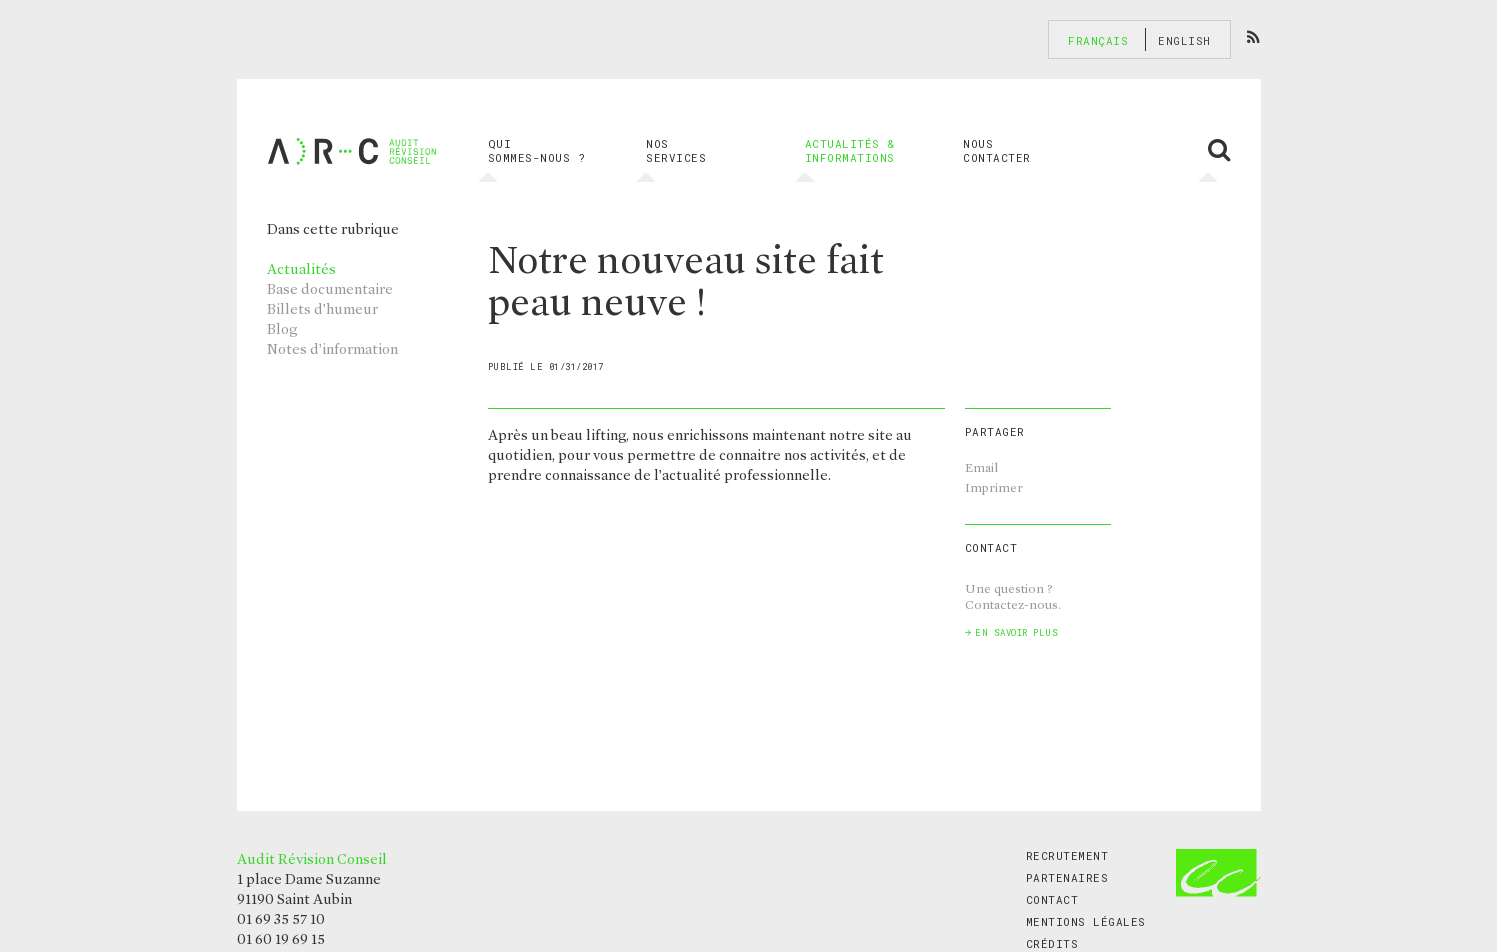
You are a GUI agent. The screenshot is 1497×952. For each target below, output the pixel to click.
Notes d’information (332, 349)
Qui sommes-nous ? (537, 151)
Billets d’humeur (322, 309)
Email (981, 467)
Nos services (676, 151)
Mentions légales (1086, 921)
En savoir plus (1016, 632)
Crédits (1052, 943)
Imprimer (994, 487)
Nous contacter (997, 150)
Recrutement (1067, 855)
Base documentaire (330, 289)
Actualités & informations (850, 151)
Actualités (301, 269)
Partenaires (1067, 877)
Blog (282, 329)
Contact (1052, 899)
